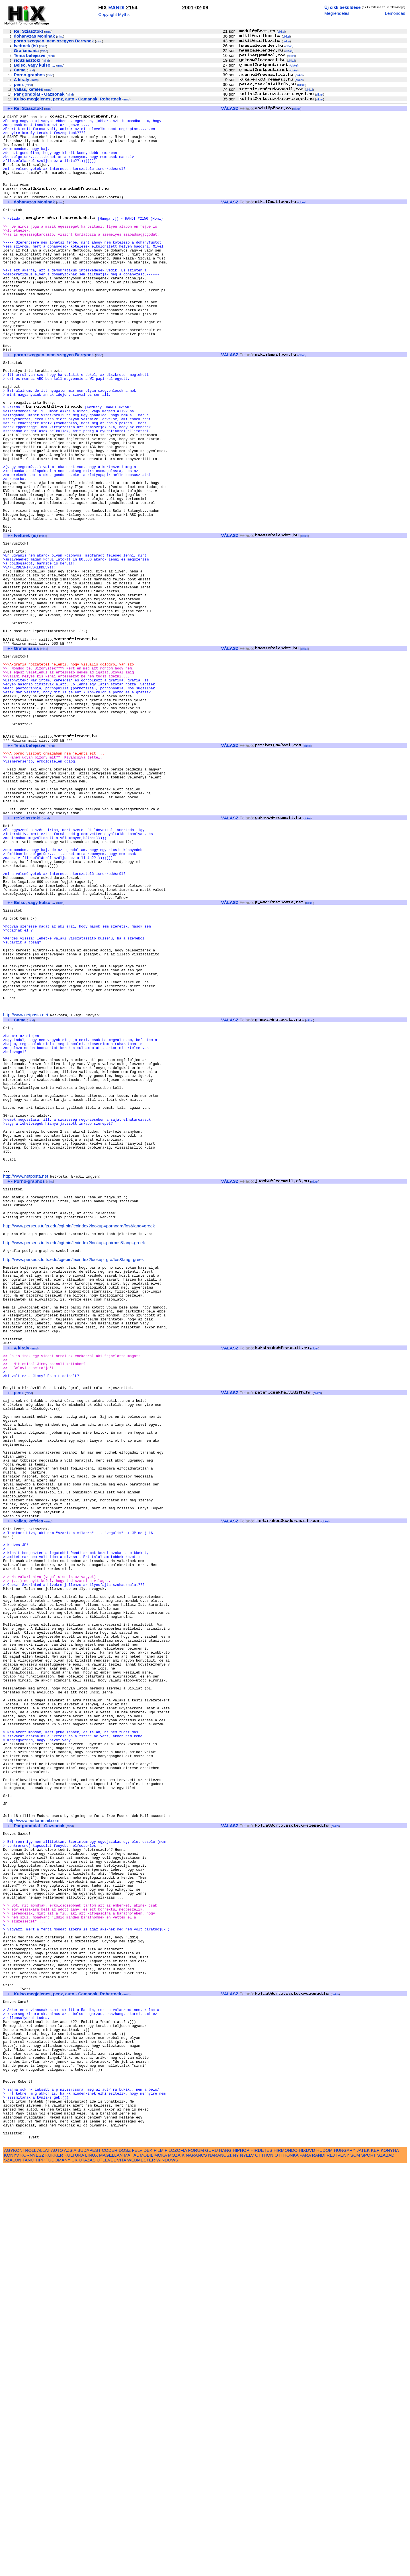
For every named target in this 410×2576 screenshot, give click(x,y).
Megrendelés (336, 13)
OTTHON (264, 2564)
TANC (28, 2569)
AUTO (57, 2560)
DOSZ (125, 2560)
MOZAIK (176, 2564)
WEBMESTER (141, 2569)
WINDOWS (167, 2569)
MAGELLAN (111, 2564)
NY (236, 2564)
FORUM (196, 2560)
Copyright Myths (114, 14)
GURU (211, 2560)
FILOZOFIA (176, 2560)
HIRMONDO (286, 2560)
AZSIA (70, 2560)
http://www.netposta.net (25, 1196)
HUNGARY (344, 2560)
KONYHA (390, 2560)
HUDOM (324, 2560)
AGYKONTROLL (20, 2560)
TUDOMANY (58, 2569)
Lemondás (395, 13)
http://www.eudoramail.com (33, 2164)
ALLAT (43, 2560)
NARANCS (196, 2564)
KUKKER (54, 2564)
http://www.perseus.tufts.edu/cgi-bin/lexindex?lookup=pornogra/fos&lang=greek (79, 1448)
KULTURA (74, 2564)
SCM (355, 2564)
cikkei (281, 31)
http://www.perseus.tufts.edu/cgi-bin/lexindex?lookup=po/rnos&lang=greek (74, 1468)
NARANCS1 (220, 2564)
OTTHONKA (286, 2564)
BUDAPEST (89, 2560)
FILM (159, 2560)
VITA (121, 2569)
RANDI (116, 8)
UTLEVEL (106, 2569)
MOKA (160, 2564)
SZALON (12, 2569)
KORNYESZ (32, 2564)
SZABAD (386, 2564)
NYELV (247, 2564)
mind (48, 31)
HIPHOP (241, 2560)
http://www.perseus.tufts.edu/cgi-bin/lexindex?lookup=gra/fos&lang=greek (73, 1487)
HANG (225, 2560)
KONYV (11, 2564)
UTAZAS (87, 2569)
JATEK (363, 2560)
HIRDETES (261, 2560)
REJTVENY (338, 2564)
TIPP (39, 2569)
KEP (375, 2560)
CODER (110, 2560)
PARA (305, 2564)
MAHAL (131, 2564)
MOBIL (146, 2564)
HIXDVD (307, 2560)
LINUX (91, 2564)
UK (74, 2569)
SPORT (368, 2564)
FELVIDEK (142, 2560)
